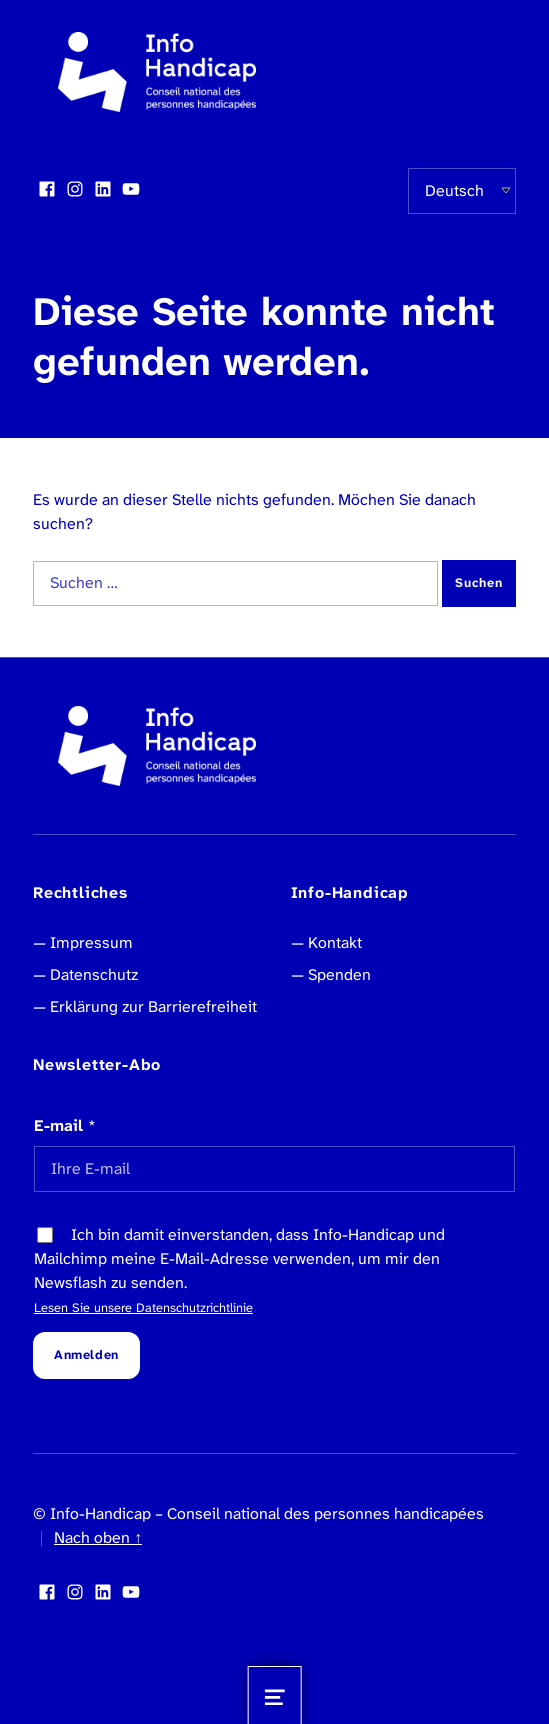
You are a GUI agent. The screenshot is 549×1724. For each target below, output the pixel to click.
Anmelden (86, 1354)
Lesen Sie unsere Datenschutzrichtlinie (143, 1307)
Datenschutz (94, 974)
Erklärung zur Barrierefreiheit (153, 1006)
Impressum (91, 942)
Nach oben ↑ (98, 1537)
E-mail (65, 1125)
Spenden (339, 974)
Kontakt (335, 942)
